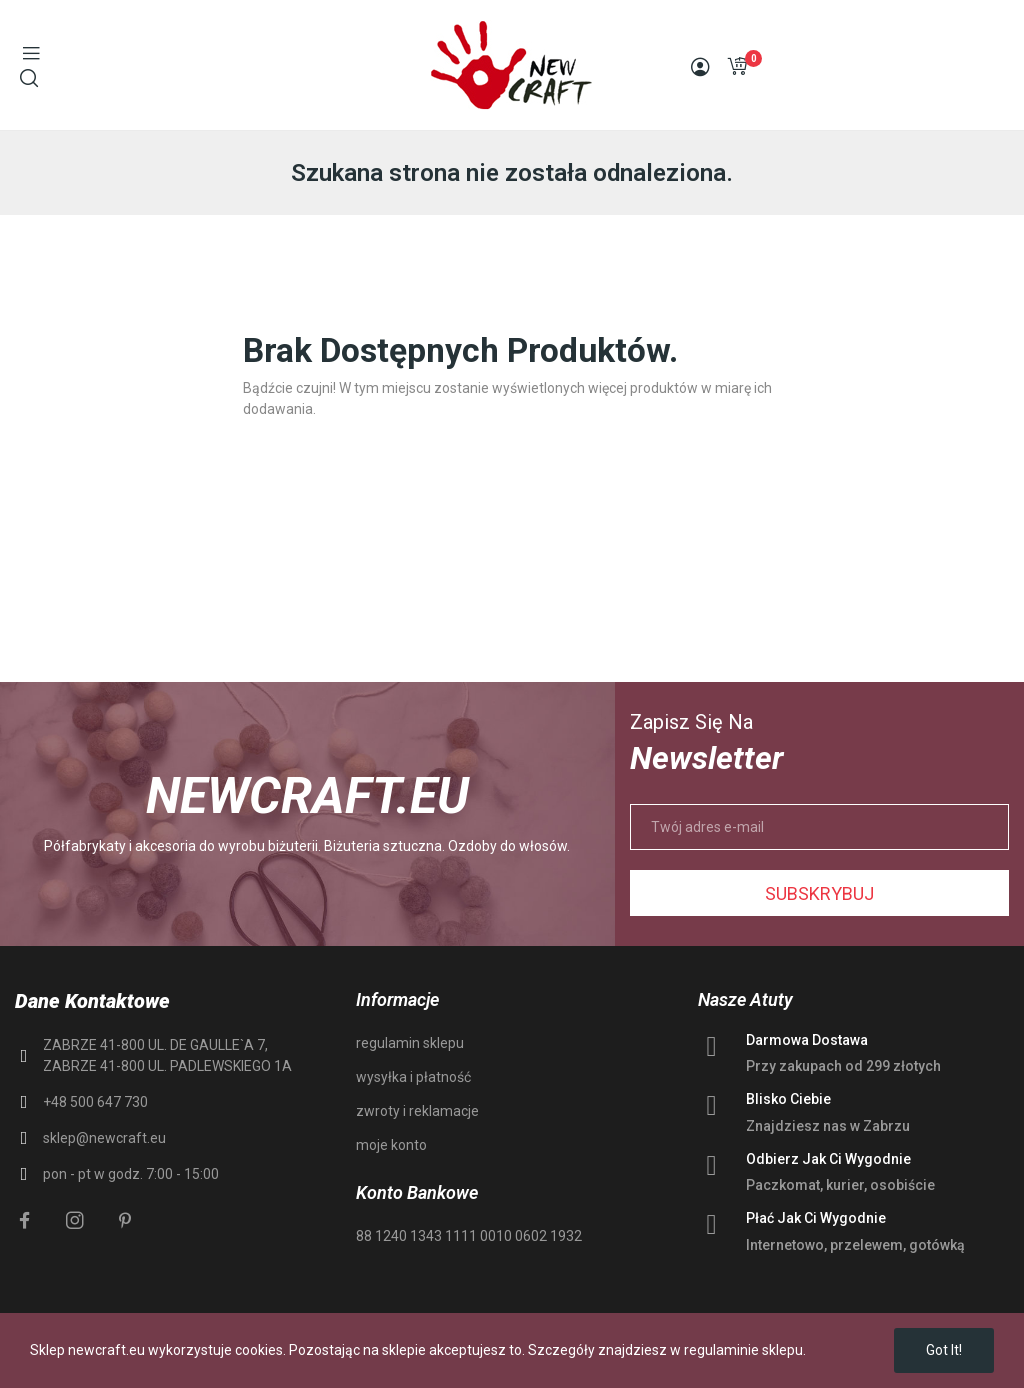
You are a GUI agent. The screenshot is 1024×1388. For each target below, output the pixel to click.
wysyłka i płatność (413, 1077)
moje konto (391, 1145)
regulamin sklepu (410, 1043)
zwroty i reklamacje (417, 1111)
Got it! (944, 1350)
